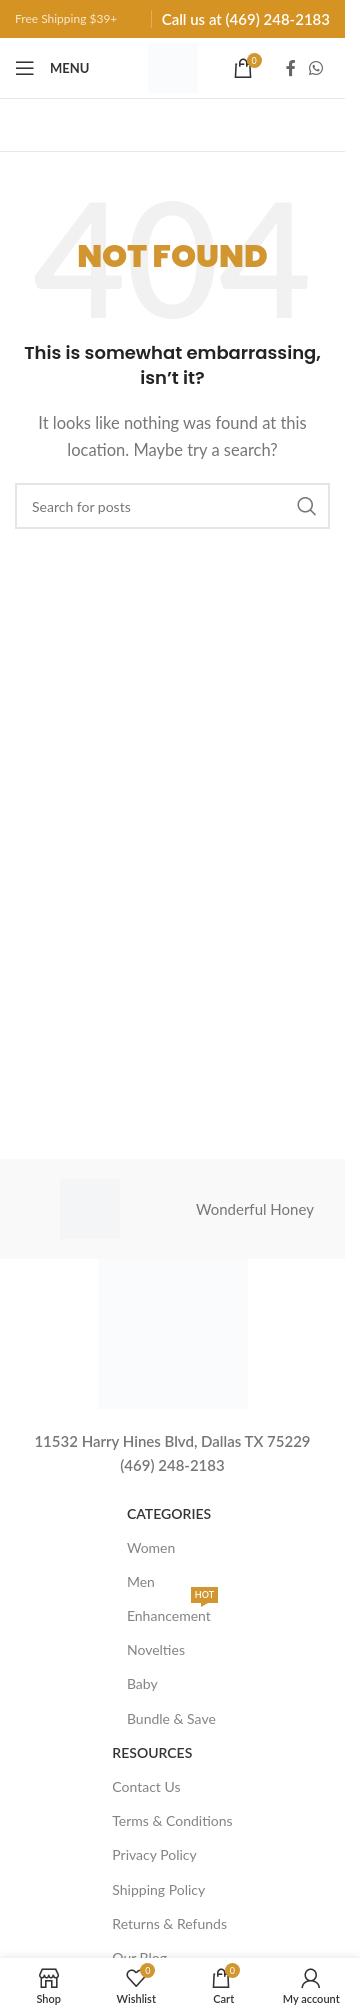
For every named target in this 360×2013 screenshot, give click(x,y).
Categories (169, 1513)
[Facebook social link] (291, 68)
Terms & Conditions (172, 1820)
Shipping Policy (158, 1889)
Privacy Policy (154, 1854)
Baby (142, 1683)
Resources (152, 1752)
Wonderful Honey (255, 1209)
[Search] (172, 506)
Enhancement (172, 1611)
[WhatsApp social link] (316, 68)
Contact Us (146, 1786)
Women (151, 1547)
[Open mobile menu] (52, 68)
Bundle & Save (171, 1718)
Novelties (156, 1649)
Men (141, 1581)
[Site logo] (173, 66)
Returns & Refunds (169, 1923)
